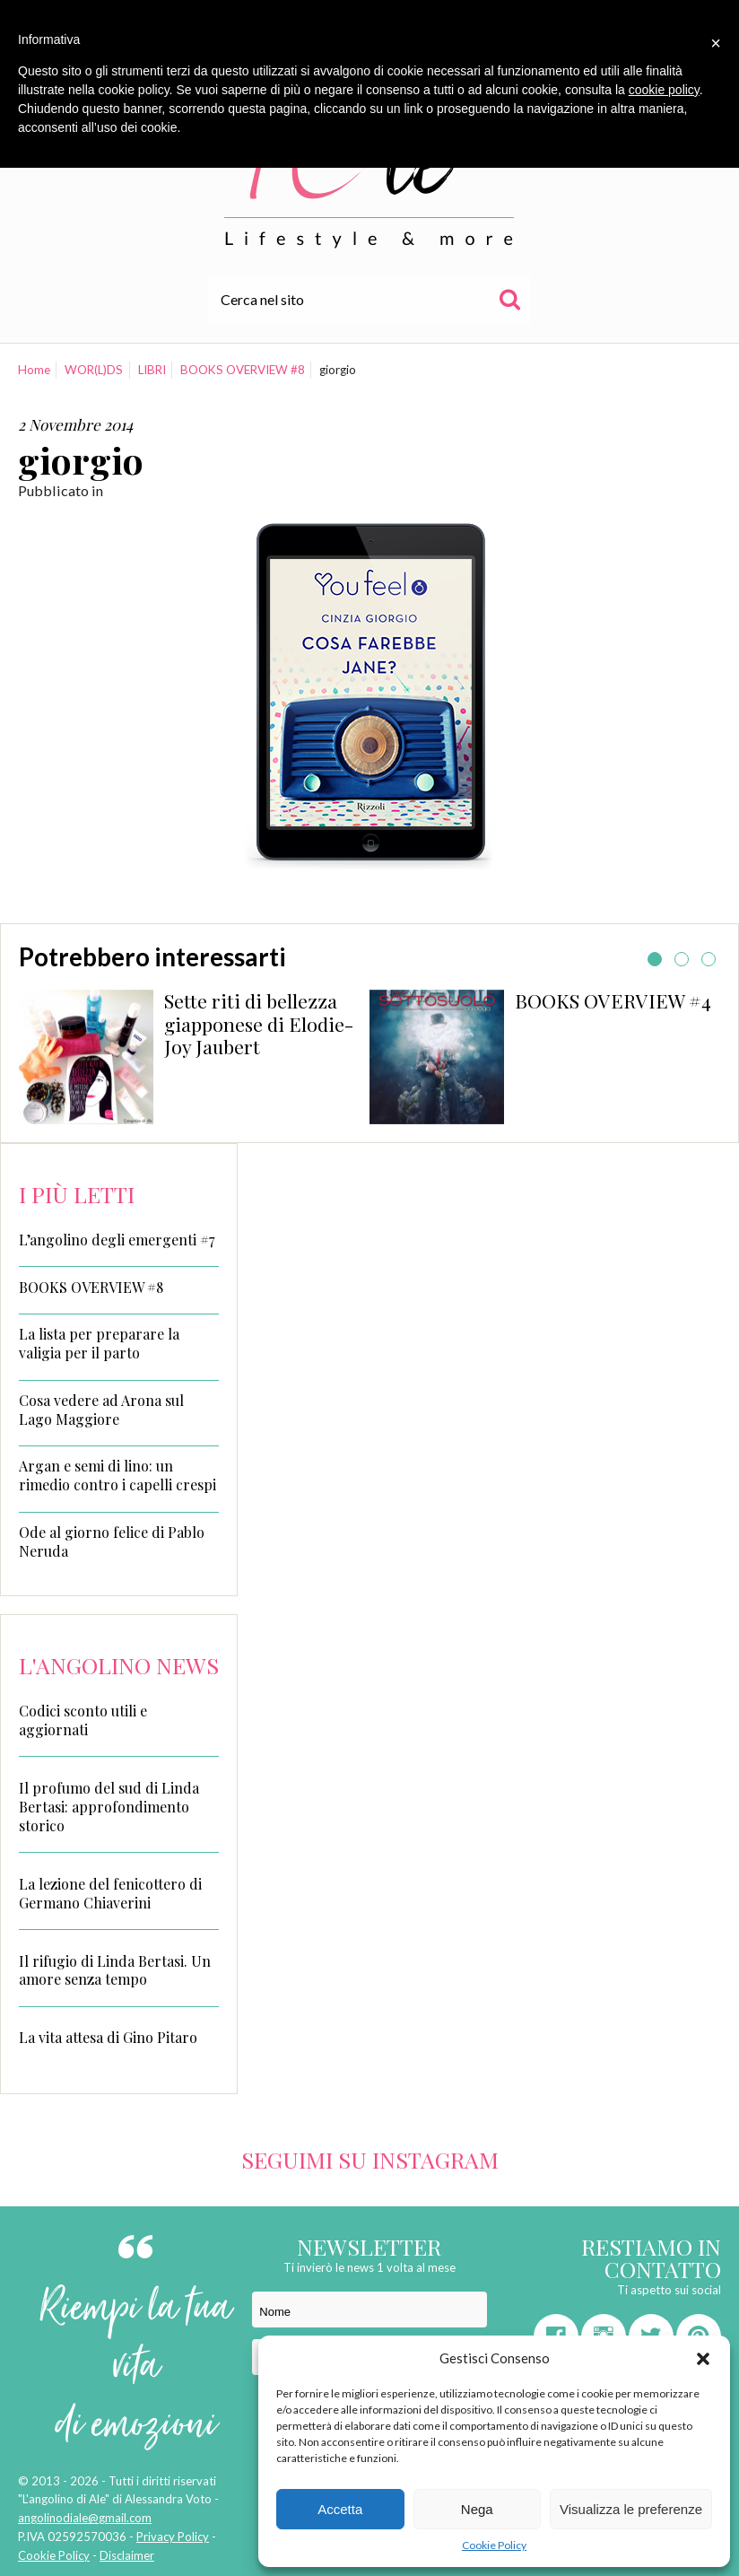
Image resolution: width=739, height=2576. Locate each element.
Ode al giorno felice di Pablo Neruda (111, 1542)
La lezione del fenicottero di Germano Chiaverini (110, 1893)
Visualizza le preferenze (631, 2509)
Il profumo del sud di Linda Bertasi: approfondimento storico (109, 1806)
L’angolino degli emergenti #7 (116, 1240)
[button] (703, 2359)
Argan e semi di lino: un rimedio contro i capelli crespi (117, 1475)
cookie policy (664, 90)
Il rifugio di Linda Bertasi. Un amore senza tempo (115, 1970)
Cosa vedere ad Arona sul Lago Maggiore (101, 1410)
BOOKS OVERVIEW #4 (613, 1000)
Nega (477, 2509)
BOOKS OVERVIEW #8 (242, 369)
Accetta (339, 2509)
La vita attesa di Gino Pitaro (108, 2037)
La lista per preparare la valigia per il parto (99, 1343)
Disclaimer (127, 2555)
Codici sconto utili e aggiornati (83, 1720)
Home (34, 369)
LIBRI (152, 369)
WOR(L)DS (94, 369)
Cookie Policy (494, 2545)
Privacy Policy (172, 2536)
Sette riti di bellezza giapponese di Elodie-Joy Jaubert (258, 1024)
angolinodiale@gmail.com (85, 2518)
